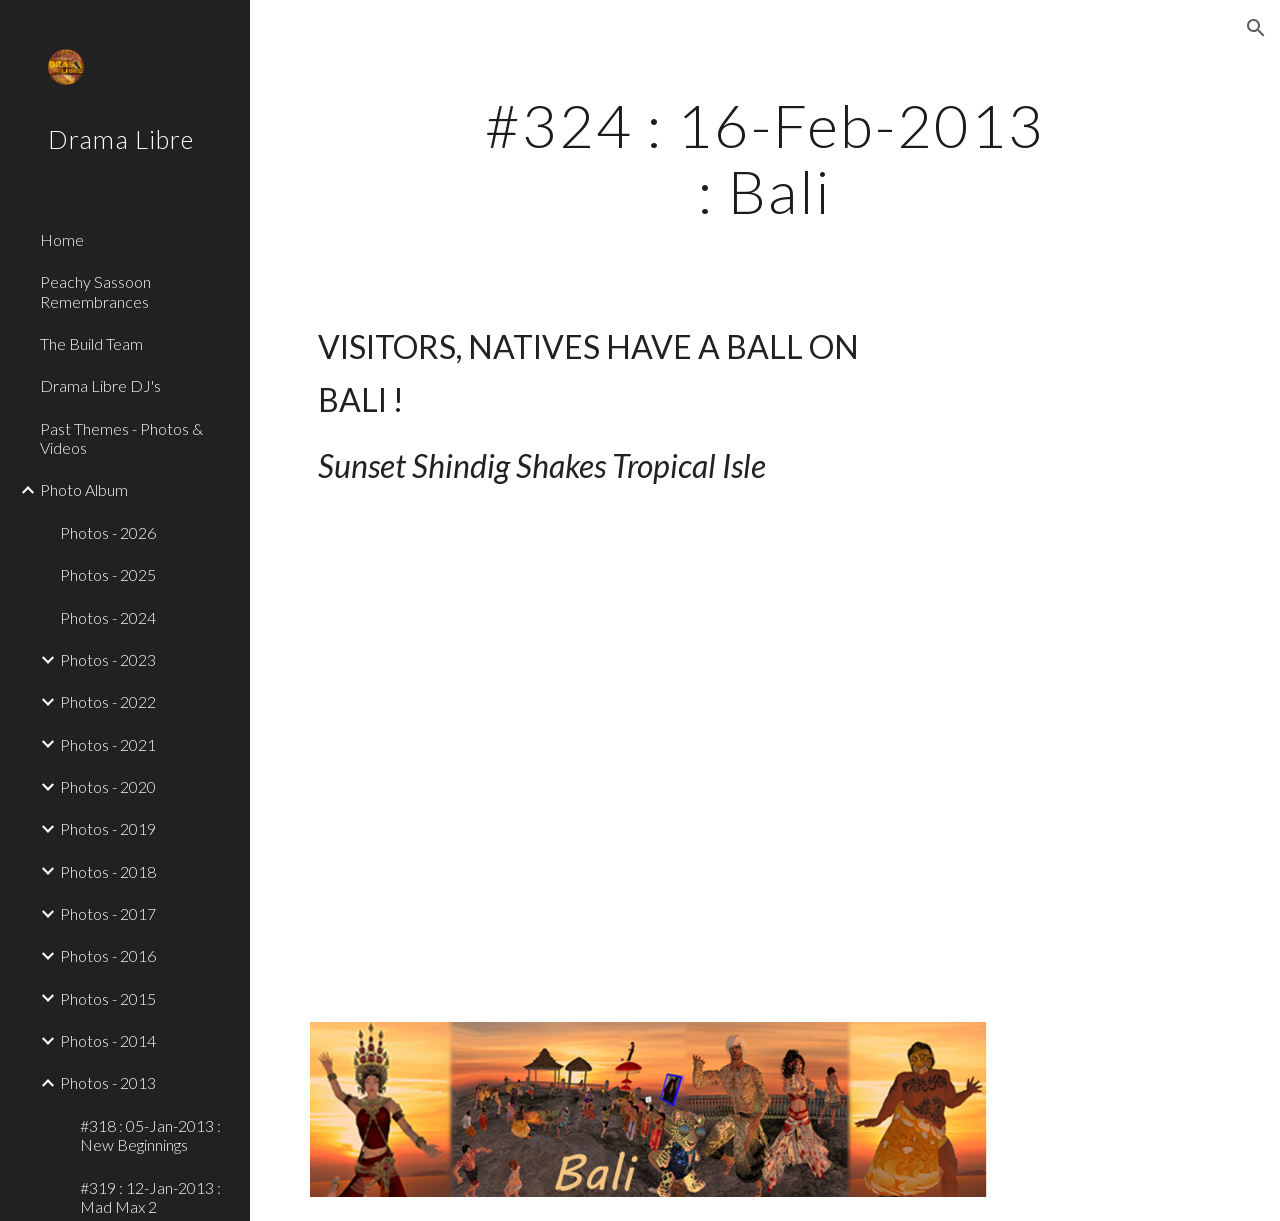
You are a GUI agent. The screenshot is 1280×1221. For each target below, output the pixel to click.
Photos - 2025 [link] (108, 574)
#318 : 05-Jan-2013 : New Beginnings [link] (150, 1135)
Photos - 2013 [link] (108, 1082)
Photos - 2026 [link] (108, 532)
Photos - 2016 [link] (108, 955)
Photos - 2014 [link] (108, 1040)
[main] (764, 158)
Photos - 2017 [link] (108, 913)
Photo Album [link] (84, 489)
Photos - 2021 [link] (108, 744)
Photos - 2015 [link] (108, 998)
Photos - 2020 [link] (108, 786)
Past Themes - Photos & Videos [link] (121, 438)
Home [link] (62, 239)
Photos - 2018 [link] (108, 871)
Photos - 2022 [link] (108, 701)
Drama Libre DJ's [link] (100, 385)
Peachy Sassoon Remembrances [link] (95, 291)
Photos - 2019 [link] (108, 828)
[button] (1256, 28)
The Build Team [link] (91, 343)
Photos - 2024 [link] (108, 617)
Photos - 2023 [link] (108, 659)
